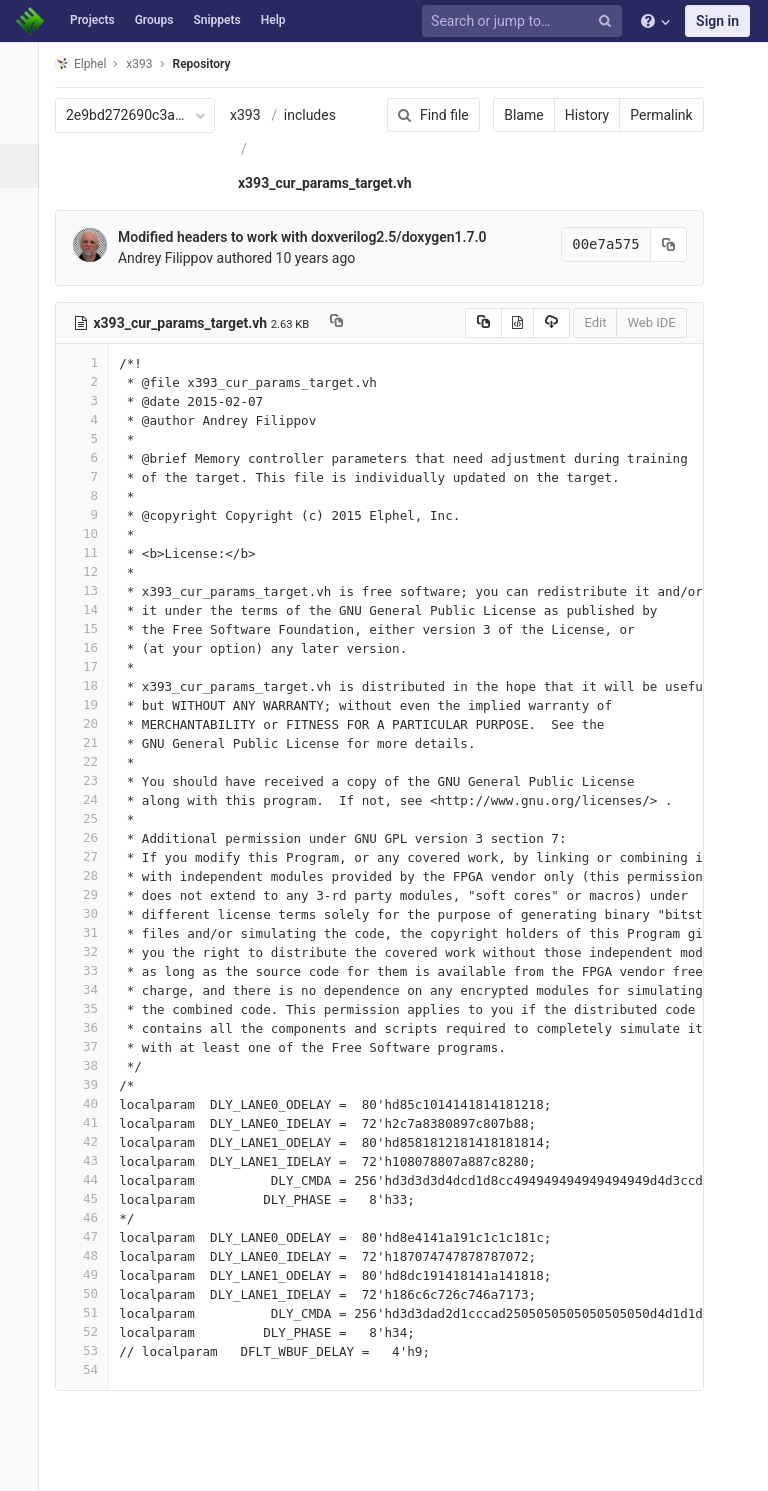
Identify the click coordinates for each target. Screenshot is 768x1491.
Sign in (717, 21)
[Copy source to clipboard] (469, 323)
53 (93, 1350)
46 (93, 1217)
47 (93, 1236)
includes (321, 115)
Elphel (91, 63)
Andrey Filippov (176, 258)
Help (273, 20)
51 (93, 1312)
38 (93, 1065)
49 (93, 1274)
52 (93, 1331)
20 (93, 723)
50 (93, 1293)
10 (93, 533)
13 (93, 590)
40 (93, 1103)
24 (93, 799)
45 (93, 1198)
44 (93, 1179)
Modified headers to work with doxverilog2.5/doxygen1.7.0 (313, 237)
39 (93, 1084)
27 (93, 856)
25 (93, 818)
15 (93, 628)
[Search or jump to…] (525, 21)
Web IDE (638, 322)
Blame (510, 115)
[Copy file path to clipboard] (347, 323)
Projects (92, 20)
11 (93, 552)
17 (93, 666)
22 (93, 761)
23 (93, 780)
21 (93, 742)
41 (93, 1122)
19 (93, 704)
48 (93, 1255)
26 (93, 837)
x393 (256, 115)
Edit (582, 322)
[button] (24, 1467)
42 (93, 1141)
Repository (213, 64)
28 (93, 875)
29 (93, 894)
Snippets (216, 20)
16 (93, 647)
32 (93, 951)
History (573, 115)
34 (93, 989)
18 (93, 685)
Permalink (648, 115)
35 (93, 1008)
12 (93, 571)
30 (93, 913)
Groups (154, 20)
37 (93, 1046)
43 (93, 1160)
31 (93, 932)
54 (93, 1369)
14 (93, 609)
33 (93, 970)
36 (93, 1027)
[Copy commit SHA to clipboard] (655, 244)
